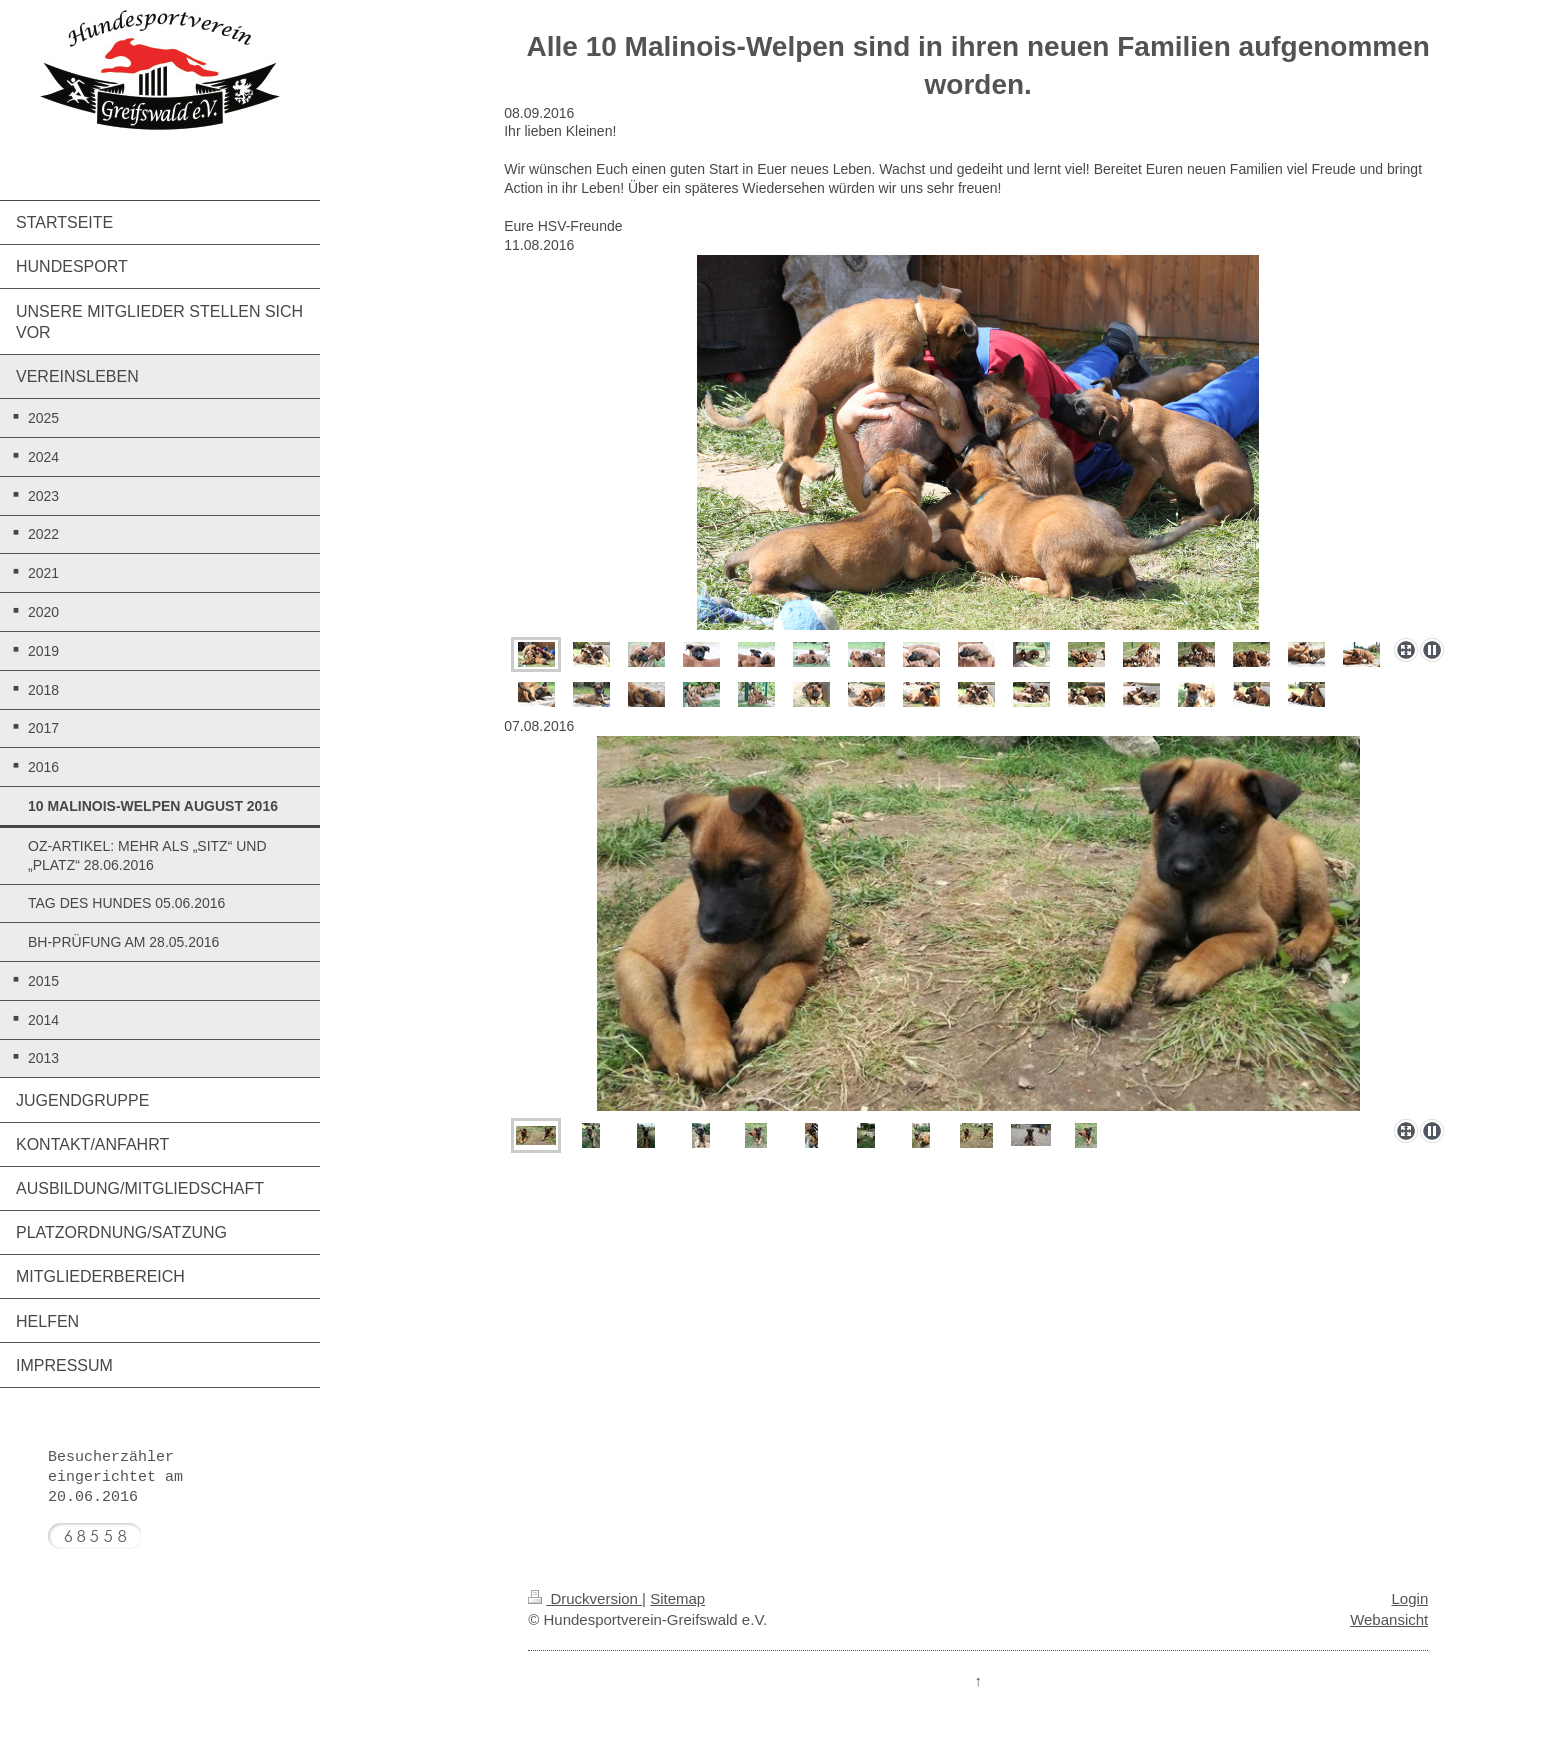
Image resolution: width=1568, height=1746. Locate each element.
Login (1410, 1598)
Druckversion (585, 1598)
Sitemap (677, 1598)
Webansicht (1389, 1619)
